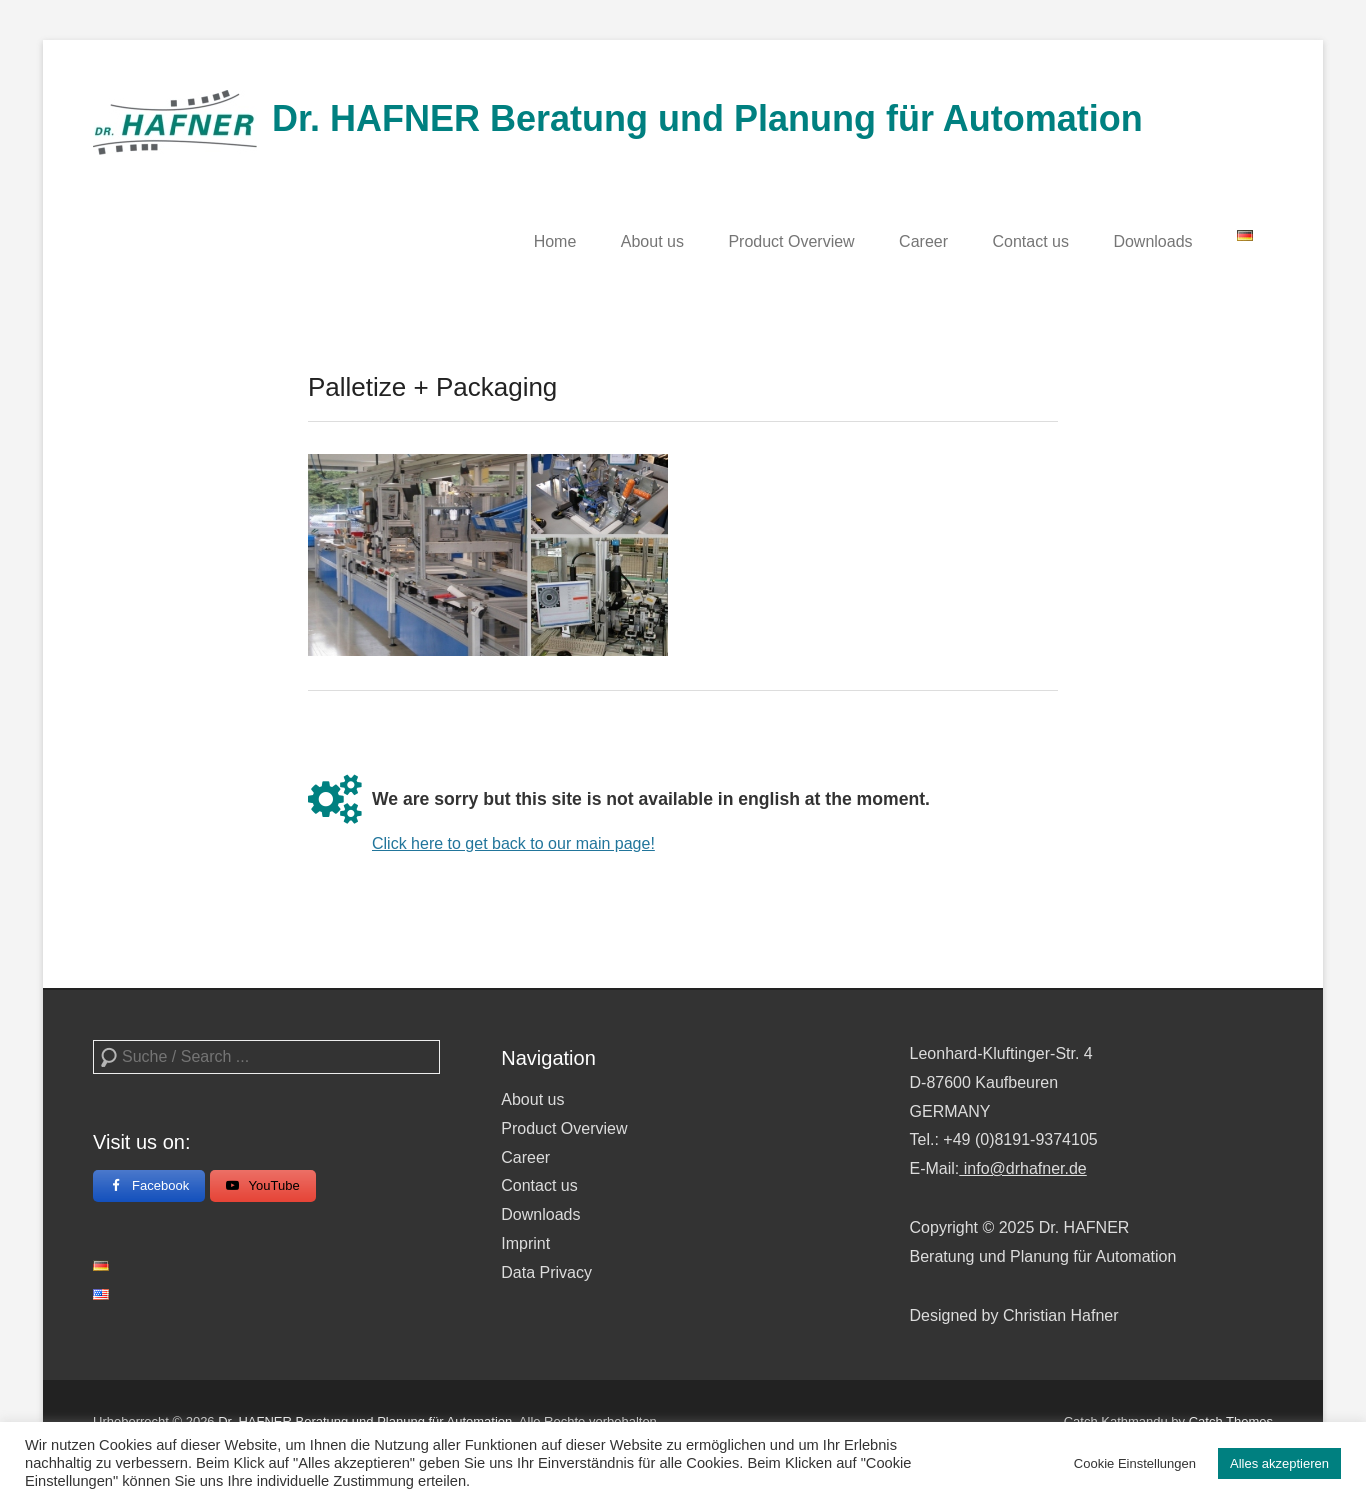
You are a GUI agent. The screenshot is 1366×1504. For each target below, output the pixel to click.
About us (652, 241)
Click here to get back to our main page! (513, 843)
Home (555, 241)
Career (923, 241)
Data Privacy (546, 1272)
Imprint (525, 1243)
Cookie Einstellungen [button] (1135, 1463)
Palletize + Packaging (432, 387)
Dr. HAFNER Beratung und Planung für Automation (707, 118)
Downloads (1152, 241)
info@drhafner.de (1022, 1168)
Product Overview (791, 241)
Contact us (1030, 241)
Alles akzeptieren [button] (1279, 1463)
